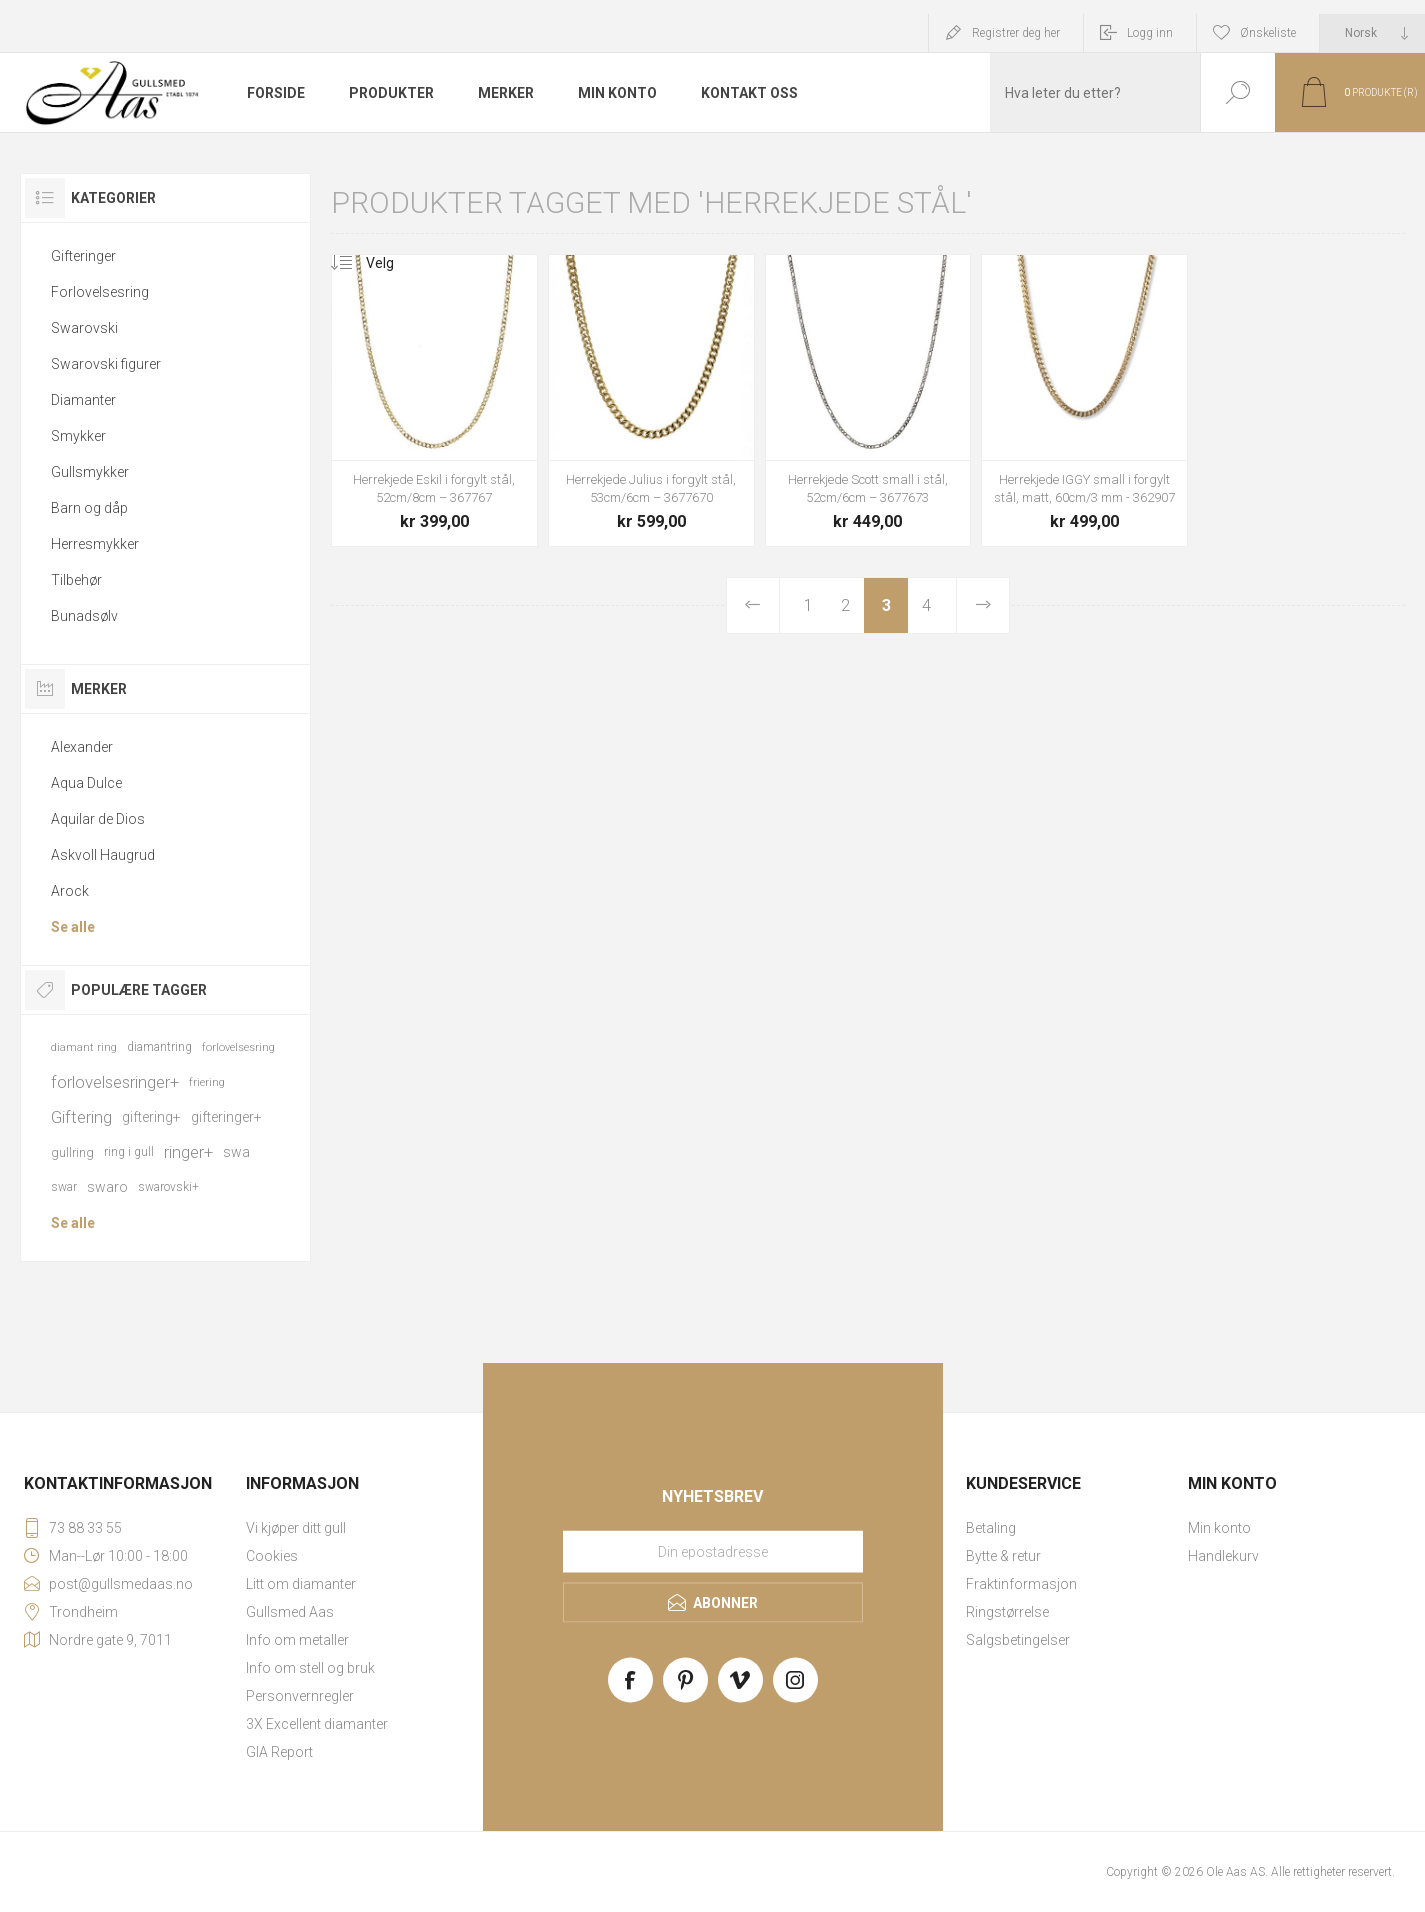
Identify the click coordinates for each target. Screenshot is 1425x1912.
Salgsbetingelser (1018, 1640)
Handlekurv (1223, 1556)
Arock (70, 891)
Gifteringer (83, 256)
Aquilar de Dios (98, 819)
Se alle (73, 927)
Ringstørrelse (1007, 1612)
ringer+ (188, 1152)
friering (207, 1082)
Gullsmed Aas (290, 1612)
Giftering (81, 1117)
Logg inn (1150, 33)
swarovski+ (168, 1187)
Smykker (78, 436)
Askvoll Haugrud (103, 855)
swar (64, 1187)
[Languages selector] (1372, 33)
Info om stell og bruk (310, 1668)
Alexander (82, 747)
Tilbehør (76, 580)
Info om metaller (297, 1640)
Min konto (1219, 1528)
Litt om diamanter (301, 1584)
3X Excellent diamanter (317, 1724)
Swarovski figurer (106, 364)
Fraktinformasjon (1021, 1584)
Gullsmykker (90, 472)
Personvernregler (300, 1696)
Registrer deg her (1016, 33)
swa (236, 1152)
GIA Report (279, 1752)
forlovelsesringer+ (115, 1082)
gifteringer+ (226, 1117)
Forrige (753, 605)
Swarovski (84, 328)
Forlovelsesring (100, 292)
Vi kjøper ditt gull (296, 1528)
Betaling (991, 1528)
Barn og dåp (89, 508)
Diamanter (83, 400)
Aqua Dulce (86, 783)
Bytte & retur (1003, 1556)
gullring (72, 1152)
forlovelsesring (238, 1047)
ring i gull (129, 1152)
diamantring (159, 1047)
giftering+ (151, 1117)
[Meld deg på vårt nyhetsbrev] (713, 1552)
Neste (982, 605)
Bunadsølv (84, 616)
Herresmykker (95, 544)
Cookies (272, 1556)
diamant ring (84, 1047)
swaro (107, 1187)
